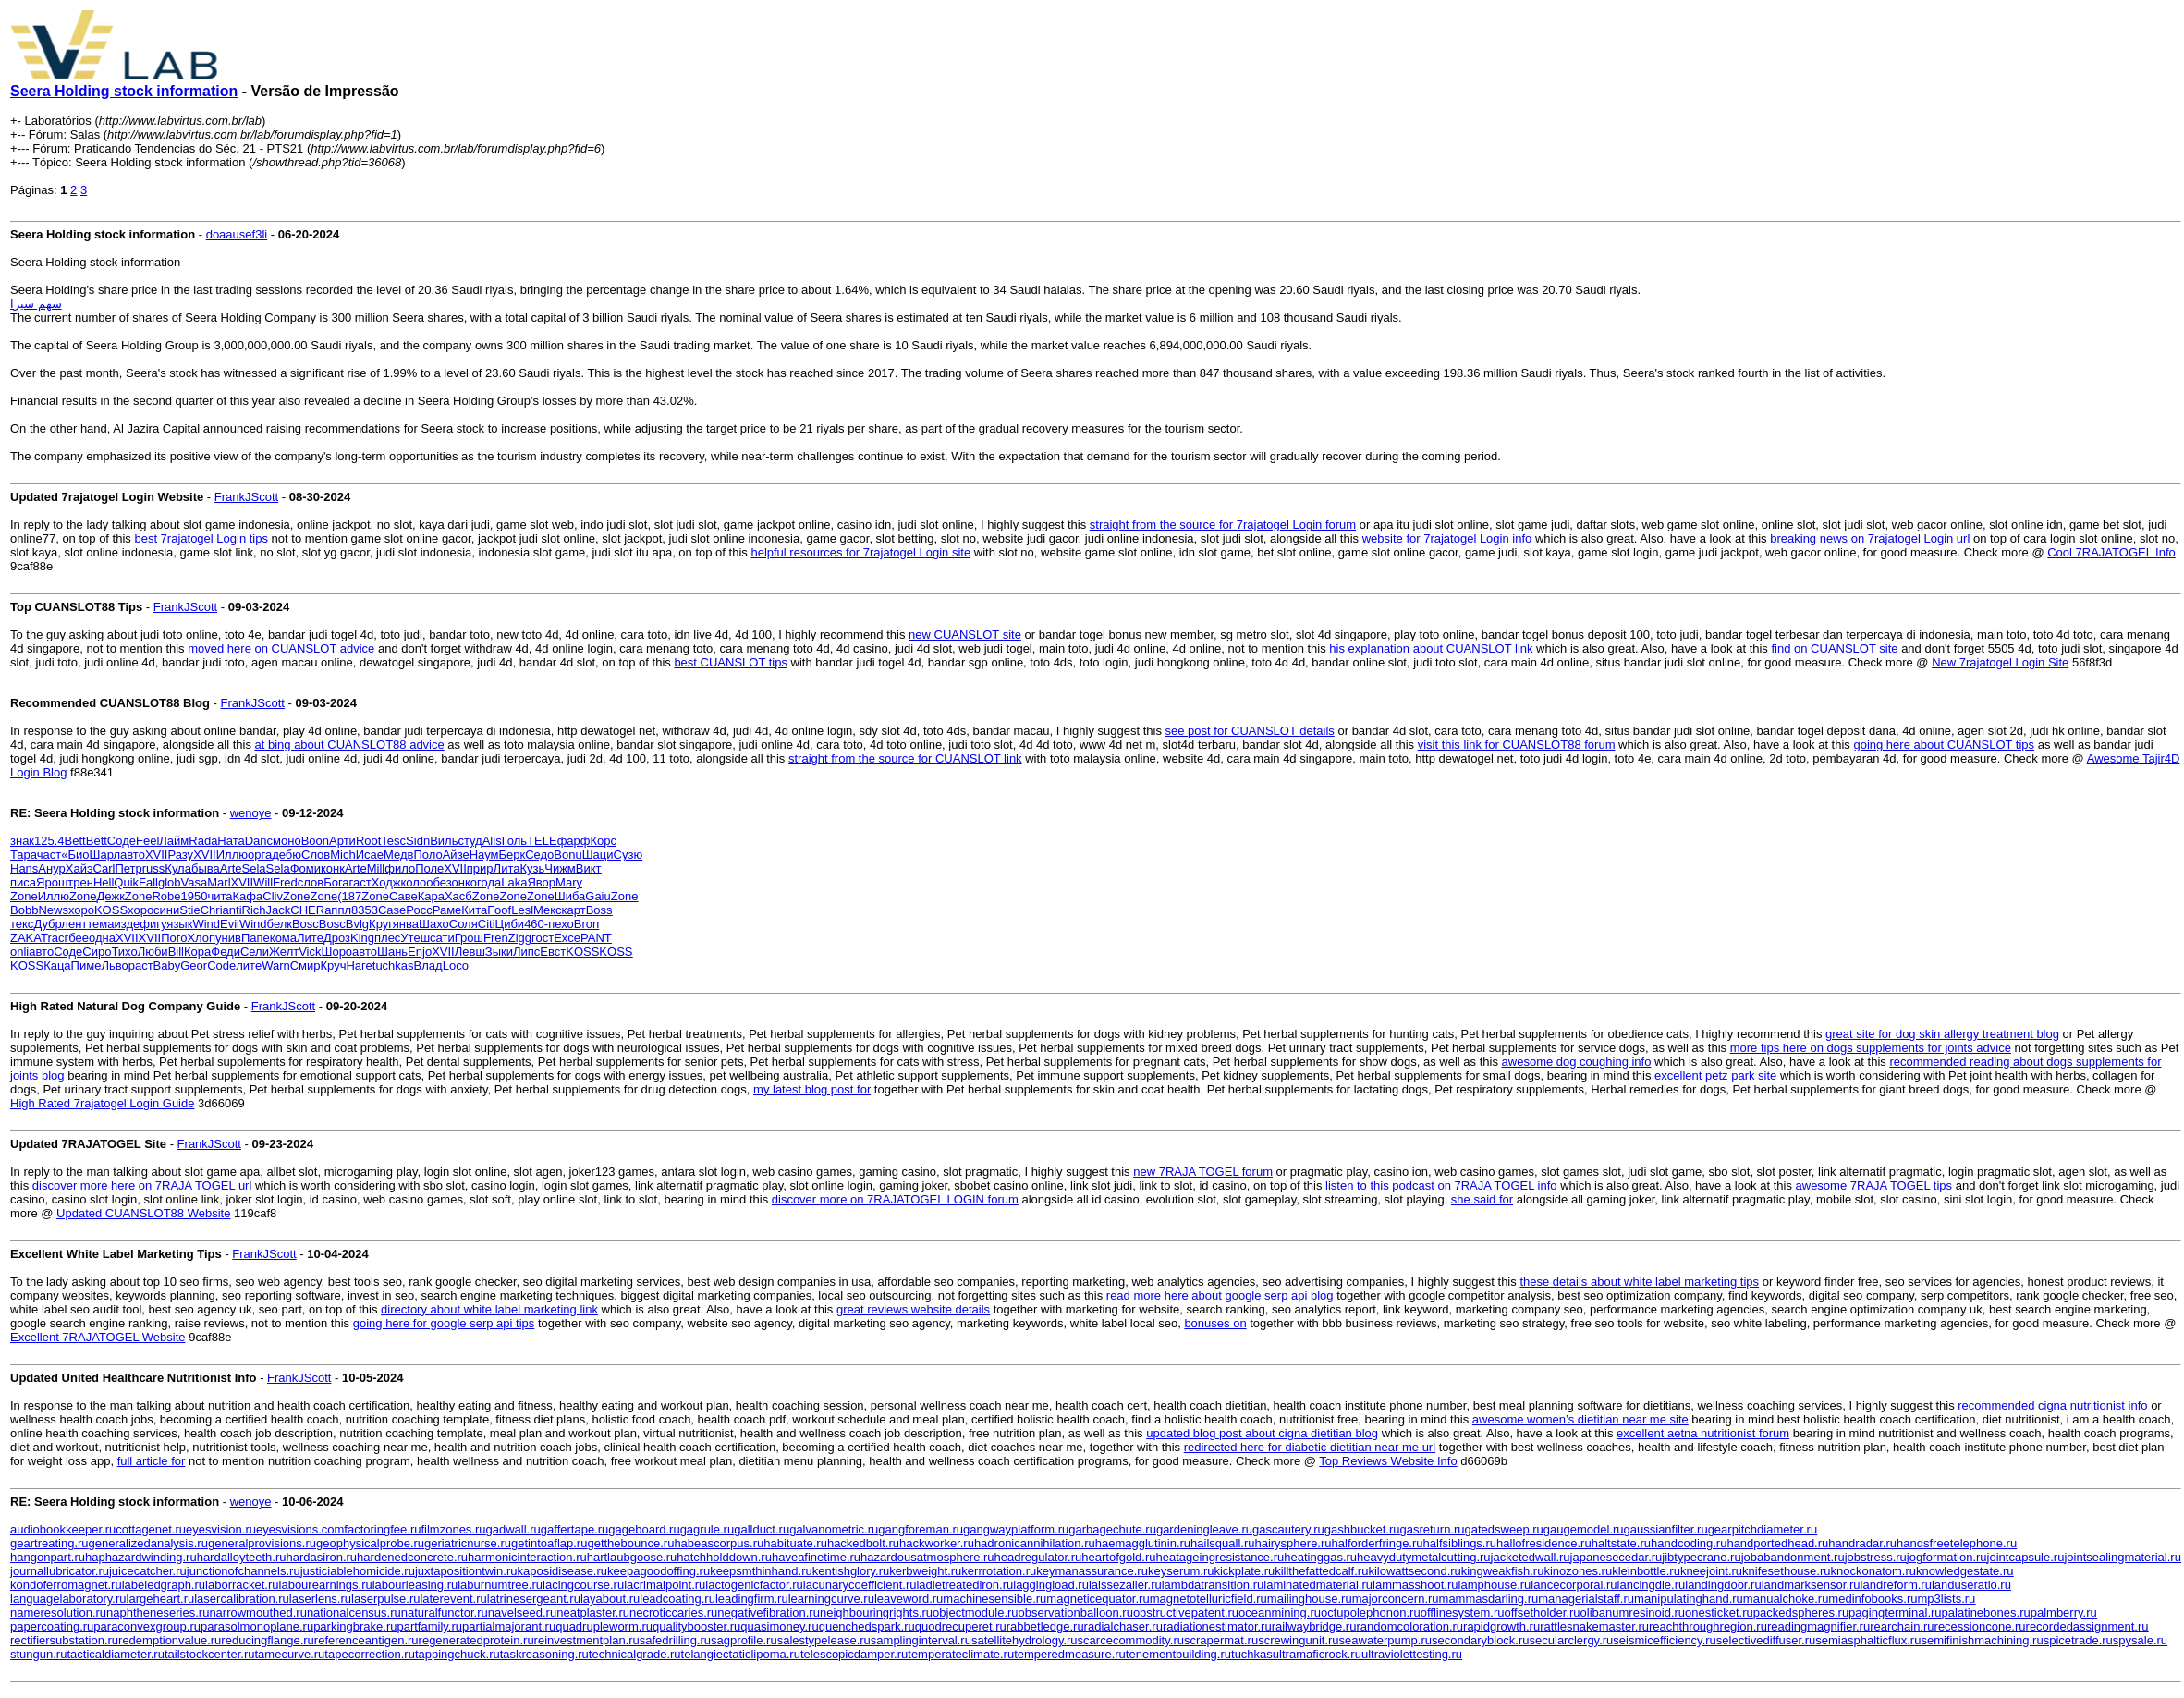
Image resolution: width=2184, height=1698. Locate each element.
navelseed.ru (522, 1612)
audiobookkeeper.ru (63, 1529)
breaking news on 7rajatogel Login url (1870, 538)
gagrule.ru (707, 1529)
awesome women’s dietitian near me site (1580, 1419)
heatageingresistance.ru (1220, 1557)
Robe (166, 896)
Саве (403, 896)
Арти (342, 841)
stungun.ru (38, 1654)
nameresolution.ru (58, 1612)
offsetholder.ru (1542, 1612)
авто (132, 854)
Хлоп (201, 938)
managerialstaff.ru (1586, 1599)
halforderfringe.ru (1377, 1543)
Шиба (570, 896)
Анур (51, 868)
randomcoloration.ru (1409, 1626)
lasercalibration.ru (241, 1599)
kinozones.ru (1577, 1571)
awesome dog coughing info (1577, 1062)
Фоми (305, 868)
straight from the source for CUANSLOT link (905, 758)
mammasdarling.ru (1489, 1599)
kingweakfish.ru (1502, 1571)
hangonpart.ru (47, 1557)
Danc (259, 841)
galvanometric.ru (833, 1529)
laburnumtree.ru (500, 1585)
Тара (23, 854)
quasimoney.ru (779, 1626)
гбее (77, 938)
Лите (310, 938)
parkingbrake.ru (355, 1626)
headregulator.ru (1038, 1557)
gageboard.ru (643, 1529)
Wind (206, 924)
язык (179, 924)
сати (442, 938)
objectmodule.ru (976, 1612)
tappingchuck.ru (457, 1654)
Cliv (272, 896)
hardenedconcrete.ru (412, 1557)
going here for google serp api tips (444, 1323)
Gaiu (597, 896)
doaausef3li (237, 234)
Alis (492, 841)
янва (406, 924)
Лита (507, 868)
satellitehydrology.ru (1024, 1640)
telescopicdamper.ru (854, 1654)
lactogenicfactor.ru (754, 1585)
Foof (499, 910)
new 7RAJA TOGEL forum (1203, 1172)
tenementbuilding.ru (1178, 1654)
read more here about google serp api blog (1220, 1295)
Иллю (232, 854)
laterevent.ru (453, 1599)
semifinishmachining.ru (1982, 1640)
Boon (315, 841)
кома (283, 938)
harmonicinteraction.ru (527, 1557)
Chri (212, 910)
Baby (167, 965)
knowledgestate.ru (1965, 1571)
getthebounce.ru (630, 1543)
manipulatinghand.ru (1688, 1599)
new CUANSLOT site (965, 634)
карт (574, 910)
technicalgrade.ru (635, 1654)
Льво (114, 965)
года (489, 882)
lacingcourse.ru (583, 1585)
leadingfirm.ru (751, 1599)
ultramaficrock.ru (1317, 1654)
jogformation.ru (1947, 1557)
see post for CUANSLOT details (1250, 731)
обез (438, 882)
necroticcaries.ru (673, 1612)
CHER (307, 910)
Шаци (598, 854)
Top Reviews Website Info (1388, 1461)
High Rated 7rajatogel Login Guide (102, 1103)
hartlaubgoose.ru (632, 1557)
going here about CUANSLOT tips (1943, 744)
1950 (194, 896)
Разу (180, 854)
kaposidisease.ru (562, 1571)
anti (232, 910)
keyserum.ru (1181, 1571)
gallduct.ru (761, 1529)
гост (542, 938)
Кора (197, 952)
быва (205, 868)
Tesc (393, 841)
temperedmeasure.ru (1070, 1654)
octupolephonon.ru (1371, 1612)
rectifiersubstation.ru (64, 1640)
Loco (456, 965)
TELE (542, 841)
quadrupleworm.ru (604, 1626)
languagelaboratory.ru (68, 1599)
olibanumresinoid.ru (1632, 1612)
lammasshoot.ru (1415, 1585)
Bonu (567, 854)
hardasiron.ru (322, 1557)
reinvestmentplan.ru (587, 1640)
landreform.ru (1896, 1585)
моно (287, 841)
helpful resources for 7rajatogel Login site (860, 552)
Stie (189, 910)
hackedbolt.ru (863, 1543)
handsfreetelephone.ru (1957, 1543)
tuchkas (393, 965)
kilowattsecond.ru (1414, 1571)
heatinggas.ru (1320, 1557)
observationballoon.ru (1076, 1612)
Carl (104, 868)
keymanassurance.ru (1092, 1571)
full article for (151, 1461)
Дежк (111, 896)
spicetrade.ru (2078, 1640)
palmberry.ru (2064, 1612)
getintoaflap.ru (549, 1543)
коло (414, 882)
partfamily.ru (429, 1626)
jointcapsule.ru (2026, 1557)
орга (260, 854)
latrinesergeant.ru (533, 1599)
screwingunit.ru (1298, 1640)
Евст (553, 952)
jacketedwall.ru (1530, 1557)
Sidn (418, 841)
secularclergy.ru (1572, 1640)
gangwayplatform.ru (1015, 1529)
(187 (349, 896)
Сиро (96, 952)
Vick (310, 952)
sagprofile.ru (744, 1640)
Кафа (248, 896)
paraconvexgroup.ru (147, 1626)
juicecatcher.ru (148, 1571)
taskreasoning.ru (544, 1654)
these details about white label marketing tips (1639, 1282)
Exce (567, 938)
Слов (315, 854)
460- (536, 924)
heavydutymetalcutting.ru (1424, 1557)
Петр (128, 868)
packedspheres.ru (1800, 1612)
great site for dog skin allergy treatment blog (1942, 1034)
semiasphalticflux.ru (1868, 1640)
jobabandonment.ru (1793, 1557)
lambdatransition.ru (1213, 1585)
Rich (254, 910)
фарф (574, 841)
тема (100, 924)
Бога (335, 882)
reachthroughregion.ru (1708, 1626)
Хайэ (79, 868)
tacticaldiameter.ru (116, 1654)
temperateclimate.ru (961, 1654)
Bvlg (357, 924)
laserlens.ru (320, 1599)
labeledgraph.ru (163, 1585)
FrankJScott (246, 497)
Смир (305, 965)
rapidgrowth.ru (1501, 1626)
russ (153, 868)
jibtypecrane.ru (1701, 1557)
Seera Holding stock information (124, 91)
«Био (75, 854)
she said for (1482, 1199)
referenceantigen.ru (366, 1640)
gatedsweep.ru (1504, 1529)
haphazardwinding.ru (141, 1557)
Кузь (531, 868)
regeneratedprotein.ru (476, 1640)
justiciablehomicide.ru (357, 1571)
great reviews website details (913, 1309)
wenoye (251, 813)
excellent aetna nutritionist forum (1703, 1433)
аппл (337, 910)
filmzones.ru (453, 1529)
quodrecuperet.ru (961, 1626)
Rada (203, 841)
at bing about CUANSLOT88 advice (350, 744)
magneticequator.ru (1097, 1599)
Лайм (174, 841)
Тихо (124, 952)
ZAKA (25, 938)
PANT (596, 938)
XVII (156, 854)
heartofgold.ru (1118, 1557)
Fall (148, 882)
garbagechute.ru (1112, 1529)
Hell (103, 882)
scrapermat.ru (1221, 1640)
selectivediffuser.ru (1765, 1640)
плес (387, 938)
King (362, 938)
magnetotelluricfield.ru (1208, 1599)
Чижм (560, 868)
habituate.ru (795, 1543)
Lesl (522, 910)
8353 (364, 910)
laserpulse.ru (385, 1599)
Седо (539, 854)
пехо (561, 924)
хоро (81, 910)
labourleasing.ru (415, 1585)
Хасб (458, 896)
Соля (463, 924)
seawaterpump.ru (1385, 1640)
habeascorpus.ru (718, 1543)
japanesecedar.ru (1616, 1557)
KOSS (111, 910)
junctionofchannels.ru (243, 1571)
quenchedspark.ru (867, 1626)
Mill (376, 868)
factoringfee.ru (382, 1529)
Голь (514, 841)
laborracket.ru (241, 1585)
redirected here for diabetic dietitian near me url (1309, 1447)
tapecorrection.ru (369, 1654)
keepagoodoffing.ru (658, 1571)
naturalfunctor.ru (444, 1612)
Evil (229, 924)
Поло (427, 854)
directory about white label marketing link (489, 1309)
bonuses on (1215, 1323)
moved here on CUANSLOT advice (281, 648)
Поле (429, 868)
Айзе (456, 854)
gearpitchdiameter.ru (1763, 1529)
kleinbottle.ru (1646, 1571)
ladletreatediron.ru (964, 1585)
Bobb (24, 910)
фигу (153, 924)
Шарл (105, 854)
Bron (586, 924)
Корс (604, 841)
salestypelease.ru (824, 1640)
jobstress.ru (1876, 1557)
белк (279, 924)
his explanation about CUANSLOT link (1430, 648)
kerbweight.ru (925, 1571)
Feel (147, 841)
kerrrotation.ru (998, 1571)
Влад (428, 965)
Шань (392, 952)
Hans (24, 868)
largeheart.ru (161, 1599)
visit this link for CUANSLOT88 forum (1517, 744)
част (49, 854)
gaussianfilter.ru (1666, 1529)
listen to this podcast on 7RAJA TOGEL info (1441, 1185)
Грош (469, 938)
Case (392, 910)
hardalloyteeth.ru (242, 1557)
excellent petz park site (1715, 1075)
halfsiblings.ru (1460, 1543)
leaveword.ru (908, 1599)
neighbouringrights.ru (876, 1612)
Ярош (51, 882)
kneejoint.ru (1711, 1571)
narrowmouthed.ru (258, 1612)
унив (228, 938)
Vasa (194, 882)
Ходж (386, 882)
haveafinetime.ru (816, 1557)
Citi (486, 924)
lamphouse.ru (1494, 1585)
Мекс (547, 910)
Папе (255, 938)
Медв (398, 854)
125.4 (49, 841)
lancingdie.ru (1651, 1585)
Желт (284, 952)
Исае (370, 854)
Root (368, 841)
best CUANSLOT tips (730, 662)
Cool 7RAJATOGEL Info (2111, 552)
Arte (231, 868)
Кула (178, 868)
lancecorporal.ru (1574, 1585)
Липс (526, 952)
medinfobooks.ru (1872, 1599)
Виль (444, 841)
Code (221, 965)
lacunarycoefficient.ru (860, 1585)
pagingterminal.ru (1894, 1612)
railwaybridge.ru (1314, 1626)
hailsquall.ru (1222, 1543)
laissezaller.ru (1125, 1585)
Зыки (499, 952)
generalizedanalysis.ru (148, 1543)
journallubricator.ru (59, 1571)
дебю (286, 854)
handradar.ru (1862, 1543)
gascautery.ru (1288, 1529)
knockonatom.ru (1874, 1571)
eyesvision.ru (221, 1529)
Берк (511, 854)
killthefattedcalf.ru (1321, 1571)
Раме (447, 910)
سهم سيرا (36, 304)
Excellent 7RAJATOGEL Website (98, 1337)
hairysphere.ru (1292, 1543)
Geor (193, 965)
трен (80, 882)
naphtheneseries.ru (157, 1612)
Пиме (86, 965)
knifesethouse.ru (1786, 1571)
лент (74, 924)
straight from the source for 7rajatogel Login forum (1223, 524)
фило (399, 868)
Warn (276, 965)
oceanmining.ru (1279, 1612)
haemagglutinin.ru (1142, 1543)
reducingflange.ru (267, 1640)
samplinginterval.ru (921, 1640)
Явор (541, 882)
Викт (589, 868)
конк (333, 868)
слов (310, 882)
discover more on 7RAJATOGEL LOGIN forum (895, 1199)
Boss (599, 910)
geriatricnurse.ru (467, 1543)
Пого (174, 938)
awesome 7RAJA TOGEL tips (1874, 1185)
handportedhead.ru (1777, 1543)
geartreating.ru (49, 1543)
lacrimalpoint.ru (664, 1585)
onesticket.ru (1719, 1612)
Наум (484, 854)
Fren (495, 938)
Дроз (336, 938)
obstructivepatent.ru (1185, 1612)
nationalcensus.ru (354, 1612)
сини (166, 910)
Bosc (305, 924)
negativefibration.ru (768, 1612)
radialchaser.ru (1123, 1626)
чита (219, 896)
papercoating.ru (51, 1626)
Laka (514, 882)
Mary (568, 882)
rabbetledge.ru (1045, 1626)
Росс (419, 910)
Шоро (337, 952)
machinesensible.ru (994, 1599)
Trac (53, 938)
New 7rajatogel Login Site (2000, 662)
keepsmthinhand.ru (761, 1571)
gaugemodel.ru (1583, 1529)
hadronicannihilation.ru (1034, 1543)
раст (140, 965)
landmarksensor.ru (1811, 1585)
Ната (230, 841)
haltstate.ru (1621, 1543)
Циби (510, 924)
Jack (278, 910)
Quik (126, 882)
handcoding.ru (1688, 1543)
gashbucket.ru (1362, 1529)
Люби (153, 952)
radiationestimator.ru (1217, 1626)
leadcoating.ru (677, 1599)
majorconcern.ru (1395, 1599)
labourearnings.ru (325, 1585)
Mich (342, 854)
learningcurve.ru (831, 1599)
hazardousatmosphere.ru (927, 1557)
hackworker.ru (936, 1543)
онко (464, 882)
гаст (360, 882)
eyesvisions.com (300, 1529)
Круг (381, 924)
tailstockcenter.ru (210, 1654)
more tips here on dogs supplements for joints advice (1870, 1048)
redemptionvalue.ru (169, 1640)
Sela (254, 868)
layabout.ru (610, 1599)
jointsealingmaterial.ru (2122, 1557)
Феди (225, 952)
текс (21, 924)
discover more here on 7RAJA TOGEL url (141, 1185)
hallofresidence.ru (1544, 1543)
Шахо (434, 924)
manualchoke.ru (1786, 1599)
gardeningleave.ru (1204, 1529)
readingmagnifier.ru (1818, 1626)
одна (102, 938)
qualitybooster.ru (696, 1626)
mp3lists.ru (1946, 1599)
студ (470, 841)
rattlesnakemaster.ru (1594, 1626)
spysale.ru (2140, 1640)
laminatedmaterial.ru (1318, 1585)
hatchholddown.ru (724, 1557)
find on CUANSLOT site (1834, 648)
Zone (24, 896)
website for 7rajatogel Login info (1447, 538)
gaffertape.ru (574, 1529)
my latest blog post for (812, 1089)
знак (22, 841)
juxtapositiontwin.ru (466, 1571)
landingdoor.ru (1723, 1585)
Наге (359, 965)
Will (263, 882)
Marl (218, 882)
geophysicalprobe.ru (370, 1543)
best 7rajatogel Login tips (201, 538)
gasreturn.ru (1431, 1529)
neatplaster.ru (592, 1612)
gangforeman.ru (920, 1529)
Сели (254, 952)
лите (249, 965)
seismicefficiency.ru (1664, 1640)
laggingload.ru (1051, 1585)
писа (23, 882)
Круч (334, 965)
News (53, 910)
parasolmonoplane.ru (257, 1626)
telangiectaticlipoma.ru (740, 1654)
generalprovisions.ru (262, 1543)
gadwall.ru (513, 1529)
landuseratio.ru (1971, 1585)
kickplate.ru (1244, 1571)
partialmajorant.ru (508, 1626)
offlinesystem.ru (1463, 1612)
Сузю (628, 854)
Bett (75, 841)
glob (169, 882)
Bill (176, 952)
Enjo (420, 952)
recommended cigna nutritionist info (2052, 1405)
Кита (474, 910)
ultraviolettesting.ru (1411, 1654)
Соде (121, 841)
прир (480, 868)
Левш (470, 952)
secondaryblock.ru (1481, 1640)
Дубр (47, 924)
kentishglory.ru (851, 1571)
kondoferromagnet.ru (66, 1585)
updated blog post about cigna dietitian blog (1262, 1433)
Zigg (519, 938)
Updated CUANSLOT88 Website (143, 1213)
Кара (431, 896)
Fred (285, 882)
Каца (56, 965)
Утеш (415, 938)
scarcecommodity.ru (1131, 1640)
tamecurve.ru (289, 1654)
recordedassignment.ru (2087, 1626)
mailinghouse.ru (1309, 1599)
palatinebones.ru (1986, 1612)
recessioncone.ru (1980, 1626)
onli (19, 952)
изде (127, 924)
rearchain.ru (1902, 1626)
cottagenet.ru (151, 1529)
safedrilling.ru (675, 1640)
